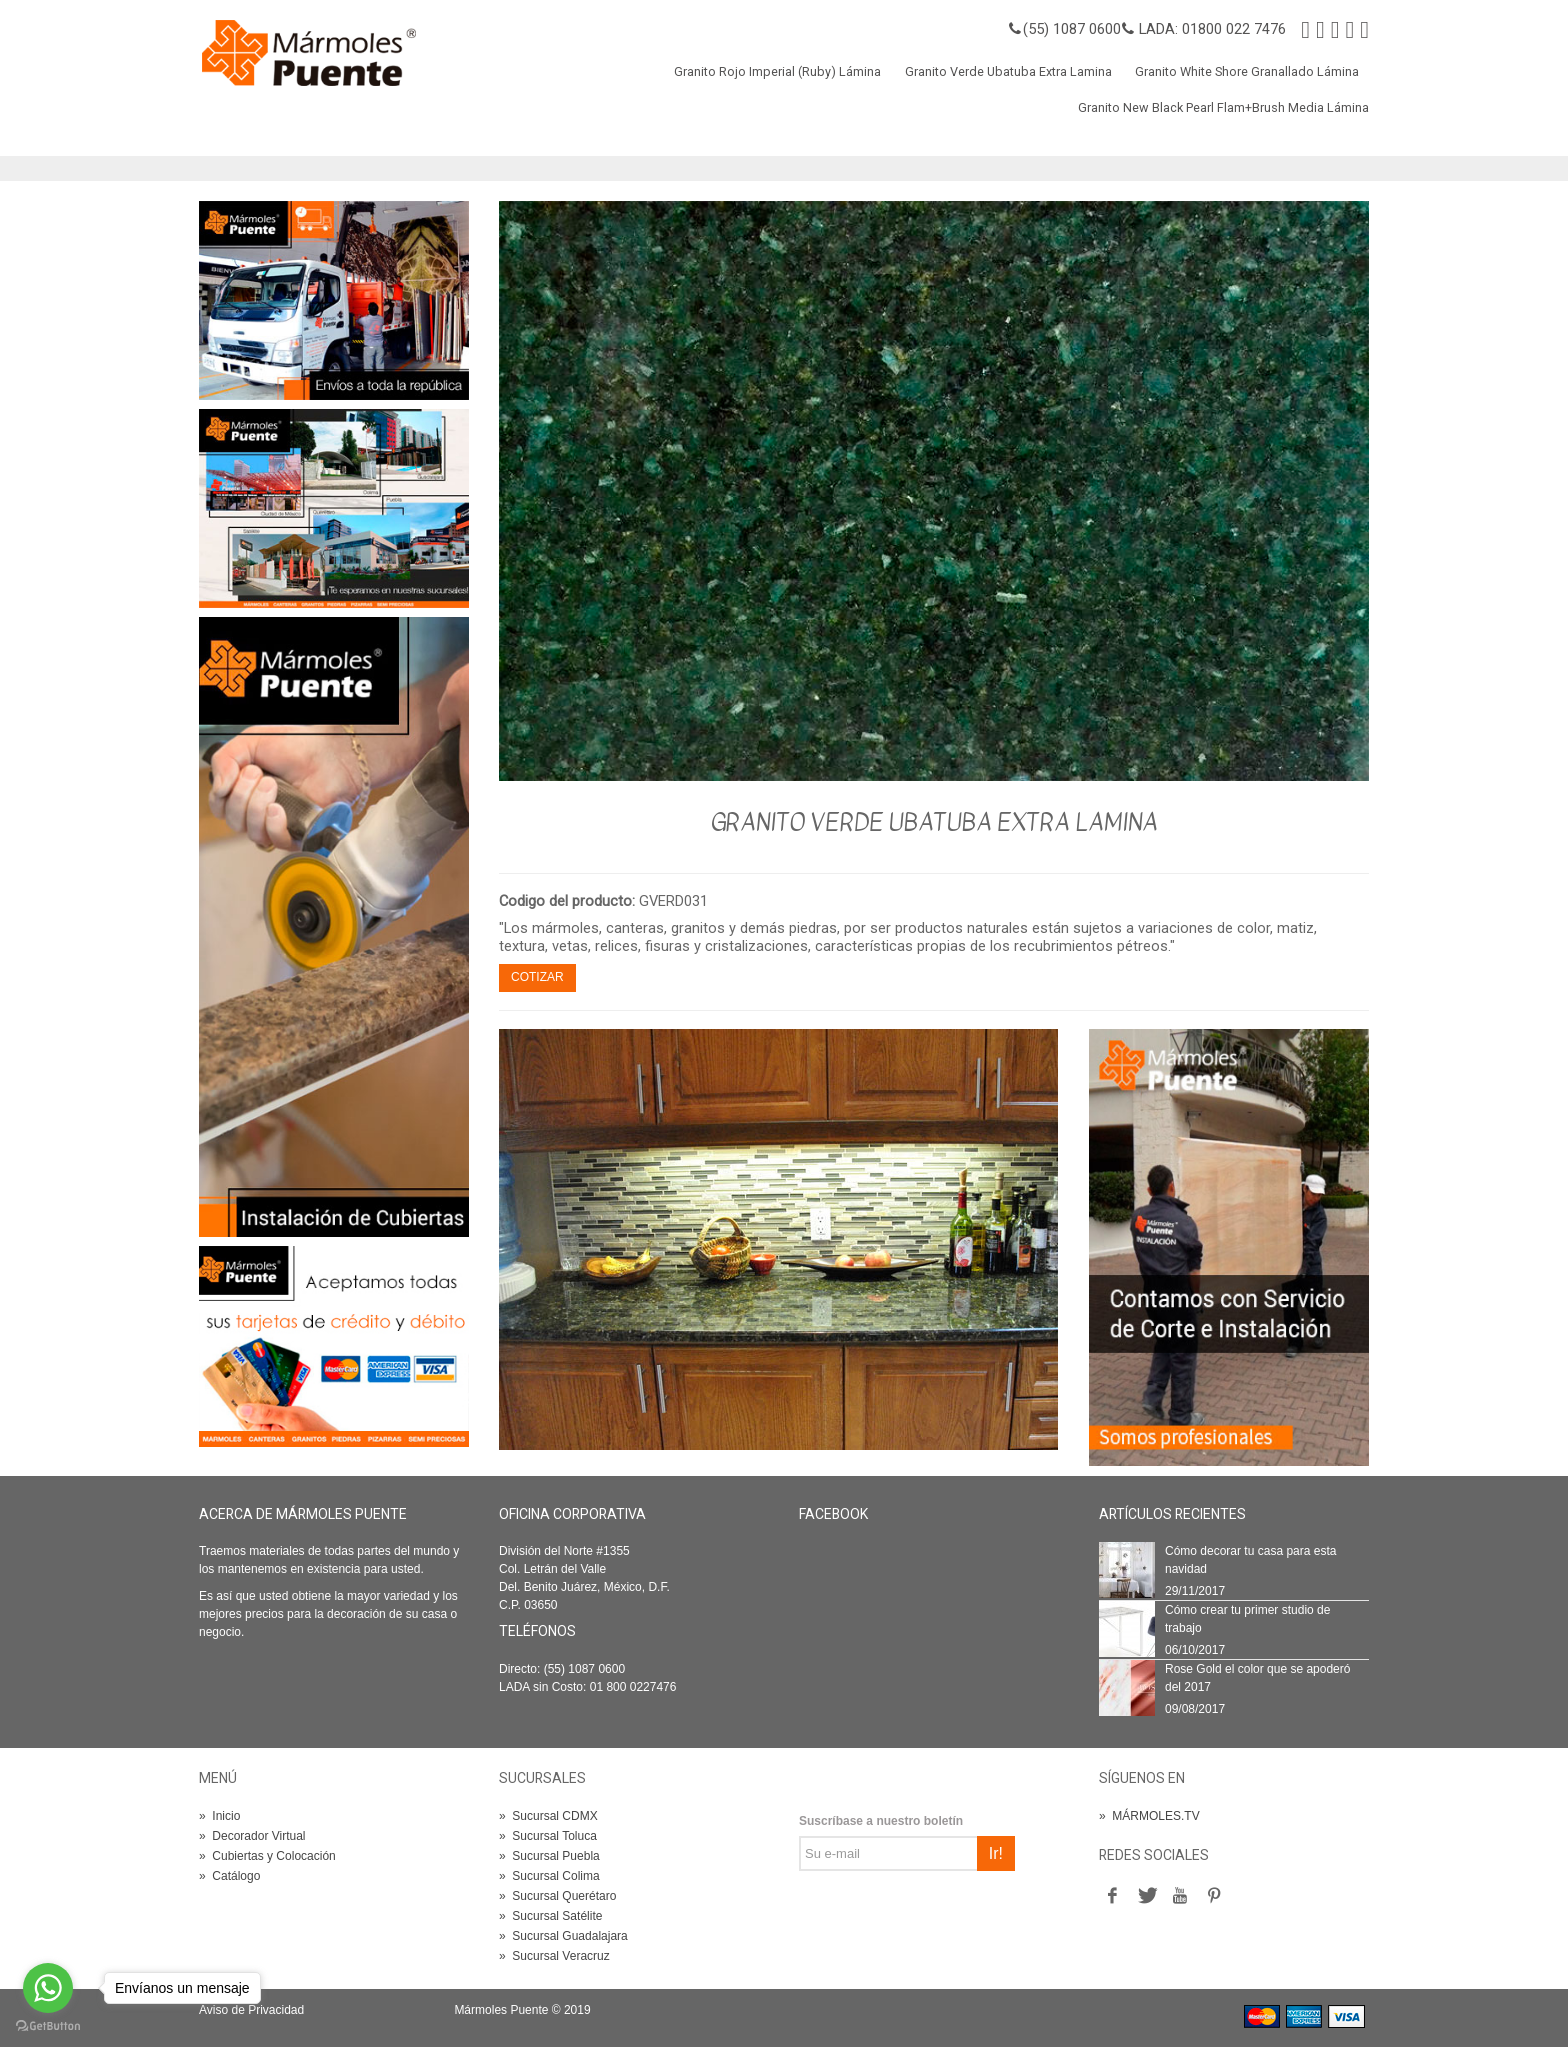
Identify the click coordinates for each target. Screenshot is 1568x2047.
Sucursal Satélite (550, 1916)
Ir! (996, 1853)
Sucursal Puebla (549, 1856)
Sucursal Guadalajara (563, 1936)
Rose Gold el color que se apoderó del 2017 (1257, 1678)
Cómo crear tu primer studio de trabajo (1247, 1619)
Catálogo (229, 1876)
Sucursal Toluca (548, 1836)
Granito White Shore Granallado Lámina (1247, 71)
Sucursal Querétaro (557, 1896)
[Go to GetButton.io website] (48, 2026)
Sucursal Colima (549, 1876)
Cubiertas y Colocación (267, 1856)
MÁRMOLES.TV (1149, 1816)
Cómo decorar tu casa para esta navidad (1250, 1560)
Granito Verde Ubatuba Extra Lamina (1008, 71)
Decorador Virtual (252, 1836)
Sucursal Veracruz (554, 1956)
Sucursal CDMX (548, 1816)
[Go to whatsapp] (48, 1988)
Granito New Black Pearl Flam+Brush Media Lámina (1223, 107)
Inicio (219, 1816)
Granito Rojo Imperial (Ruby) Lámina (777, 71)
